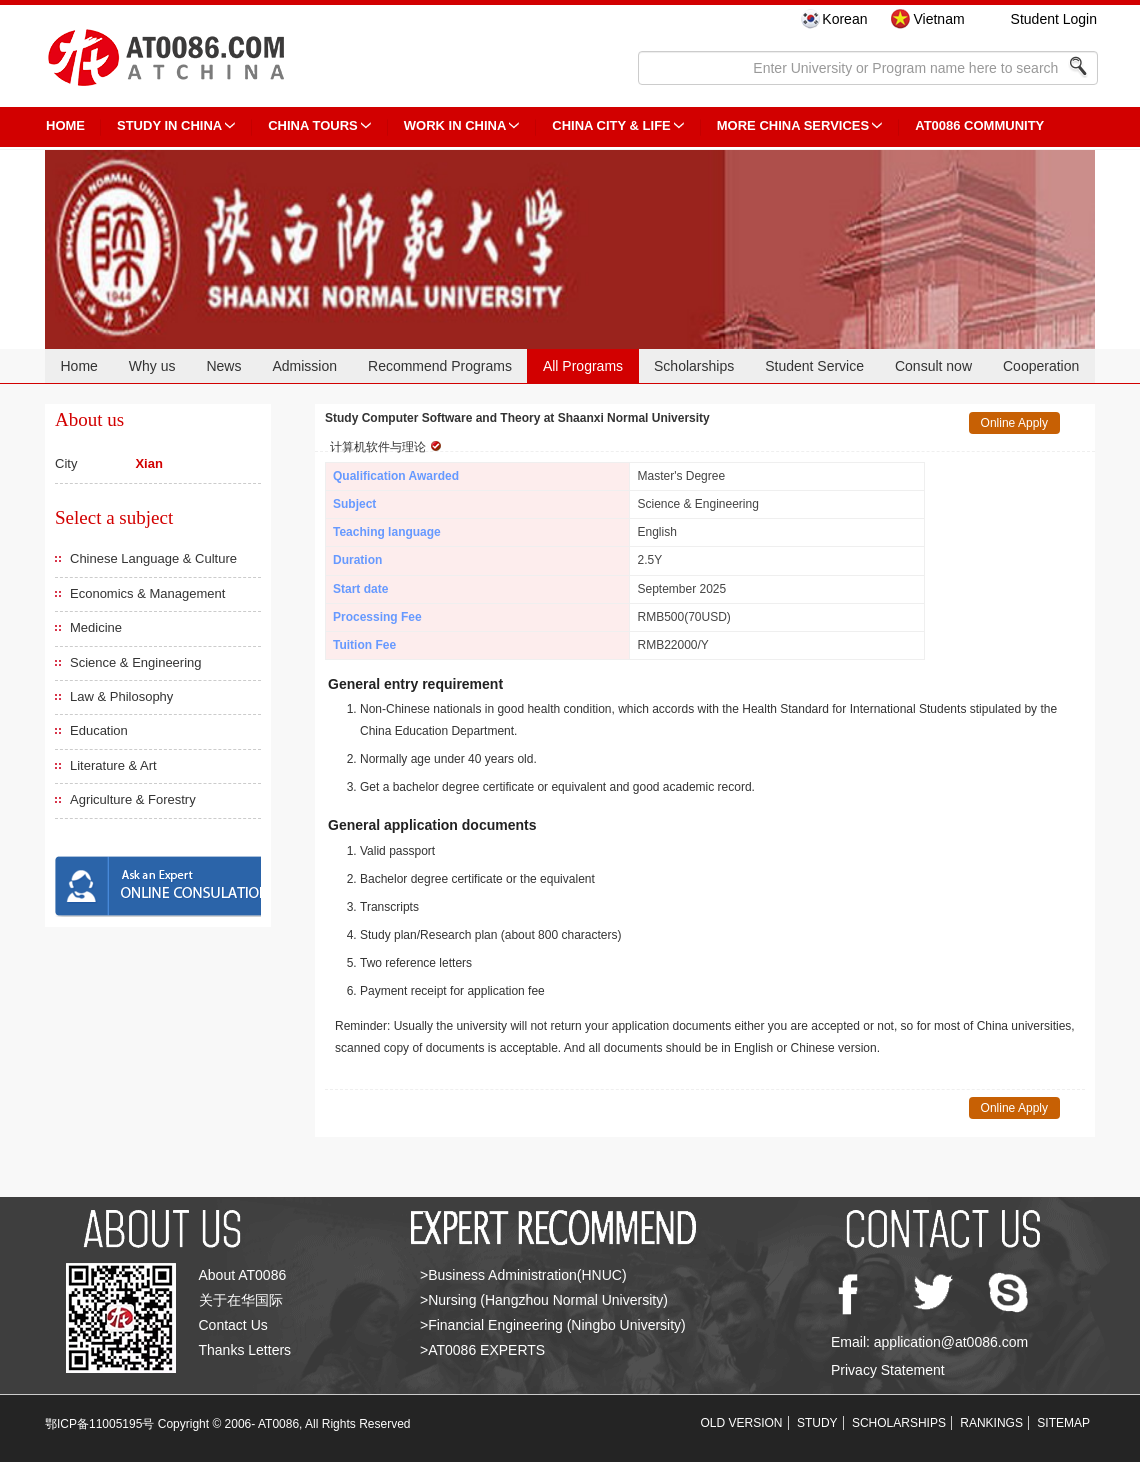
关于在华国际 (241, 1300)
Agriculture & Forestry (133, 799)
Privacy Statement (888, 1370)
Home (78, 366)
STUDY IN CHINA (169, 125)
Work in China (455, 125)
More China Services (793, 125)
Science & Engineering (136, 662)
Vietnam (938, 19)
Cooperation (1041, 366)
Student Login (1054, 19)
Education (99, 730)
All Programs (583, 366)
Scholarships (694, 366)
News (223, 366)
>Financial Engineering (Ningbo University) (553, 1325)
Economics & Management (147, 593)
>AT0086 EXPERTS (482, 1350)
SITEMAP (1063, 1423)
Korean (844, 19)
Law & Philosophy (121, 696)
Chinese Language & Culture (153, 558)
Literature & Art (113, 765)
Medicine (96, 627)
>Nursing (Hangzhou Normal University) (544, 1300)
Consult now (933, 366)
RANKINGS (991, 1423)
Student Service (814, 366)
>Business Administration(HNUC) (523, 1275)
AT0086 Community (979, 125)
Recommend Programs (440, 366)
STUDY (817, 1423)
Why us (152, 366)
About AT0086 (243, 1275)
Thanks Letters (245, 1350)
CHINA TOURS (313, 125)
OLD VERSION (742, 1423)
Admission (304, 366)
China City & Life (611, 125)
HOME (65, 125)
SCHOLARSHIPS (899, 1423)
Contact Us (233, 1325)
